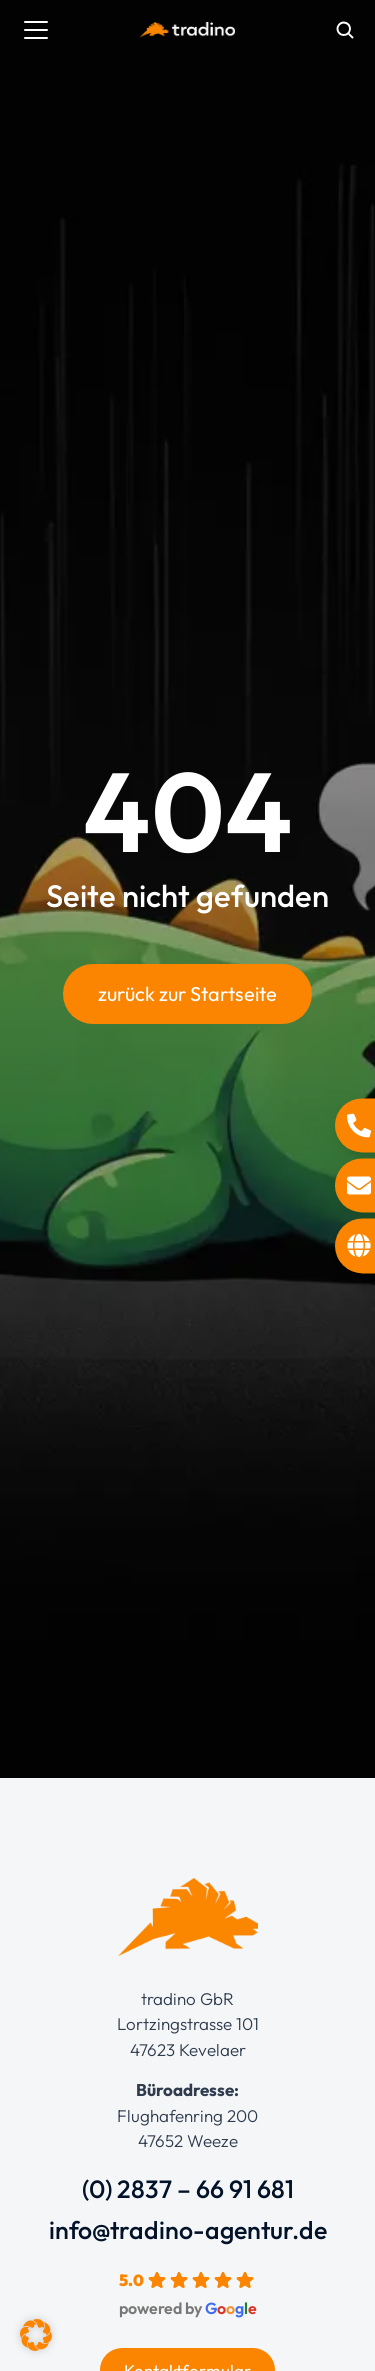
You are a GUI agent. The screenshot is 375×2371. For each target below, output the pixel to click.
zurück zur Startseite (187, 993)
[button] (36, 2335)
